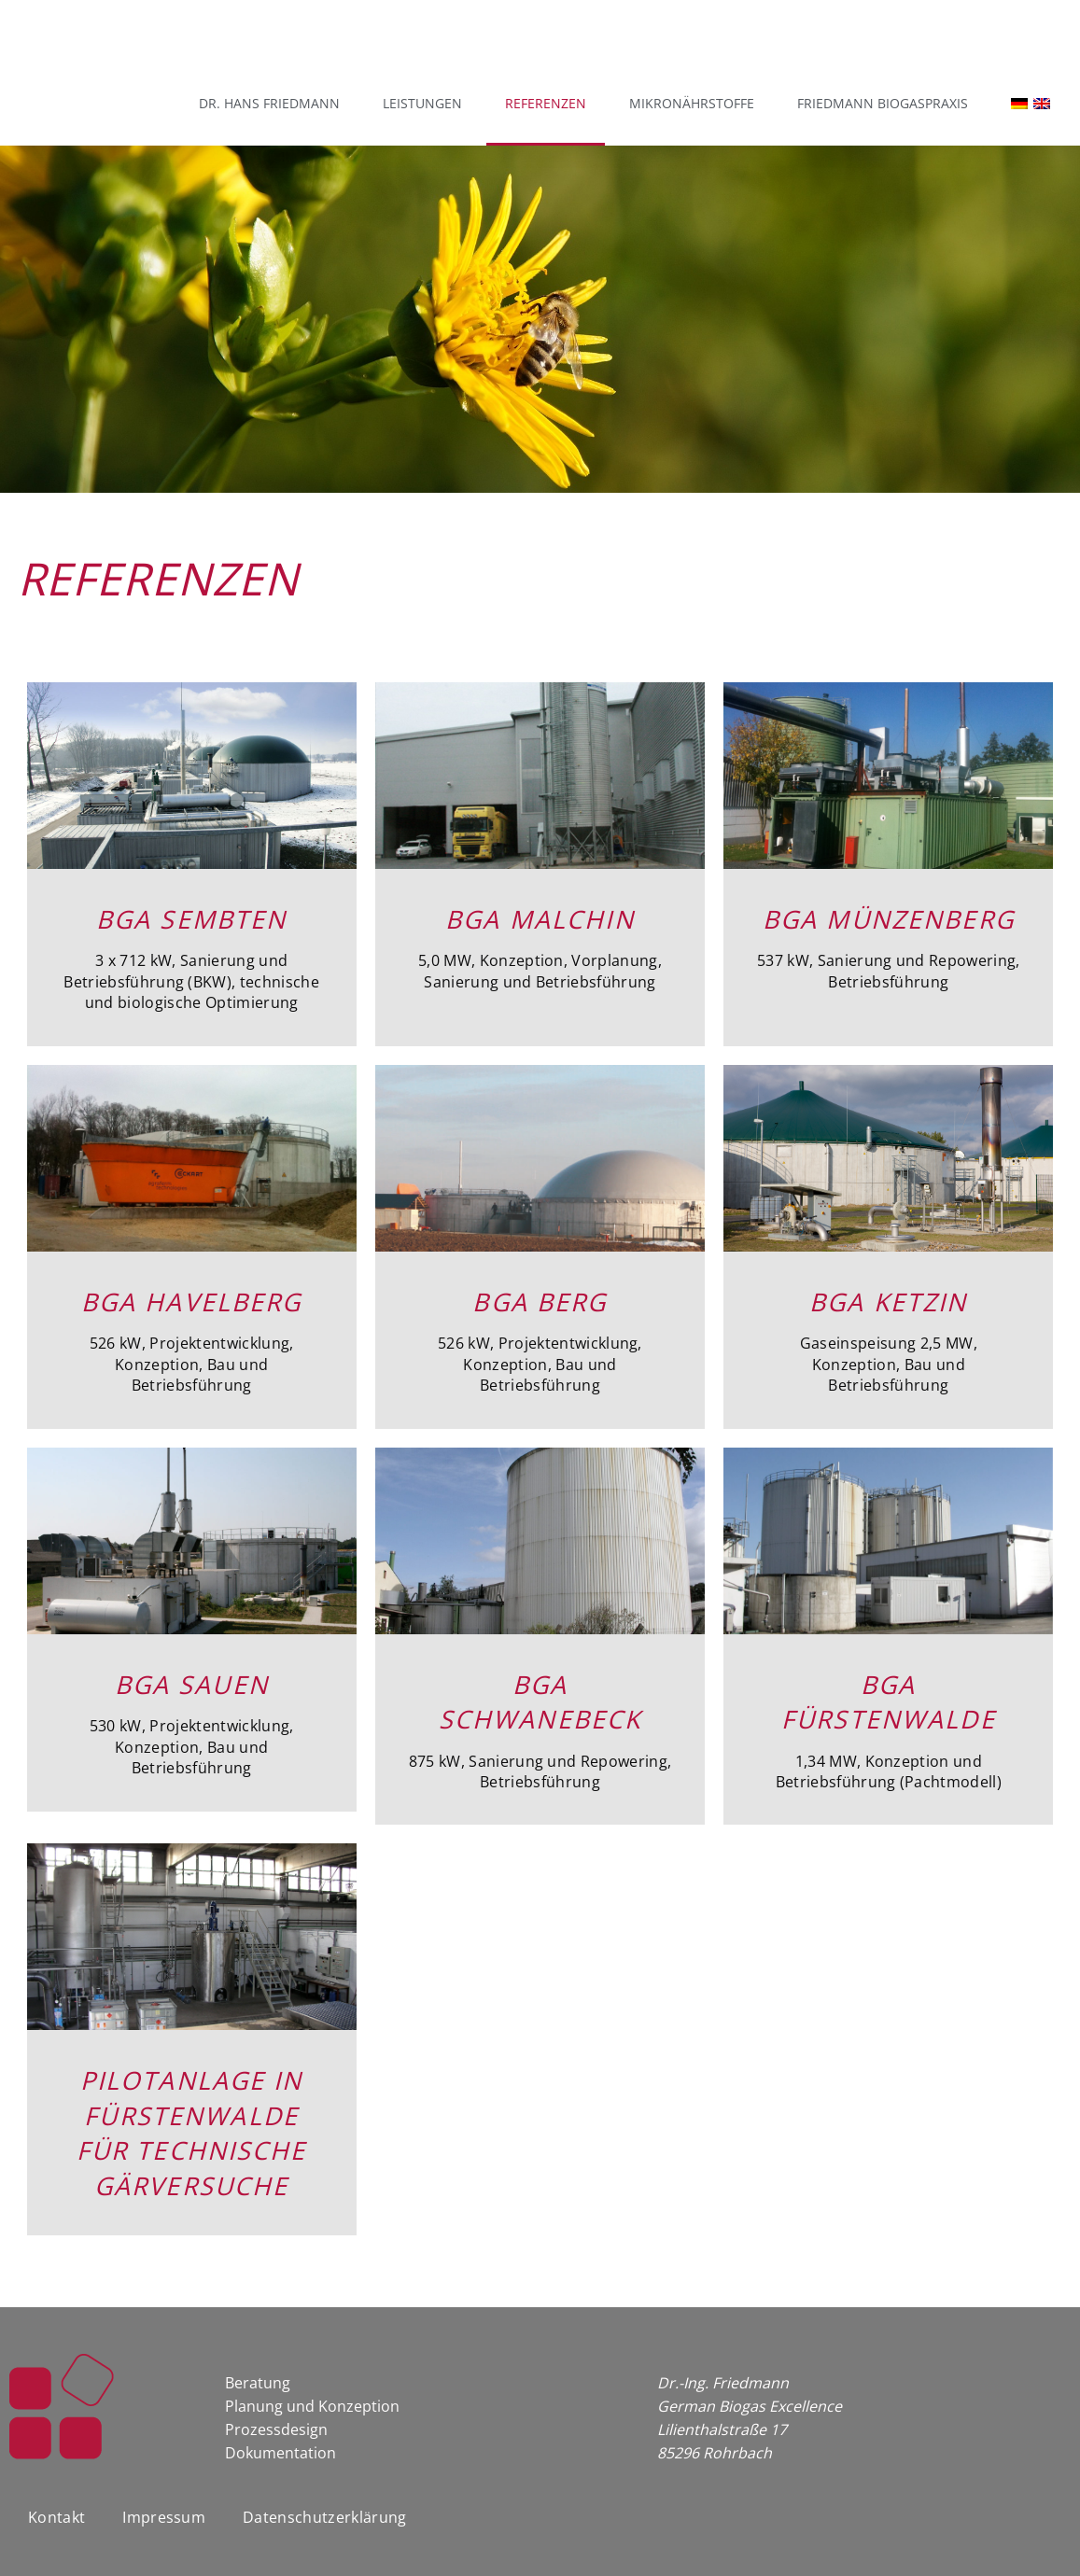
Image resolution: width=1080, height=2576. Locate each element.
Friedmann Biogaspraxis (882, 103)
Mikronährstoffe (691, 103)
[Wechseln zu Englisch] (1051, 104)
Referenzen (545, 103)
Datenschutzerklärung (324, 2489)
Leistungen (422, 103)
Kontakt (56, 2489)
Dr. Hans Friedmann (269, 103)
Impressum (163, 2489)
